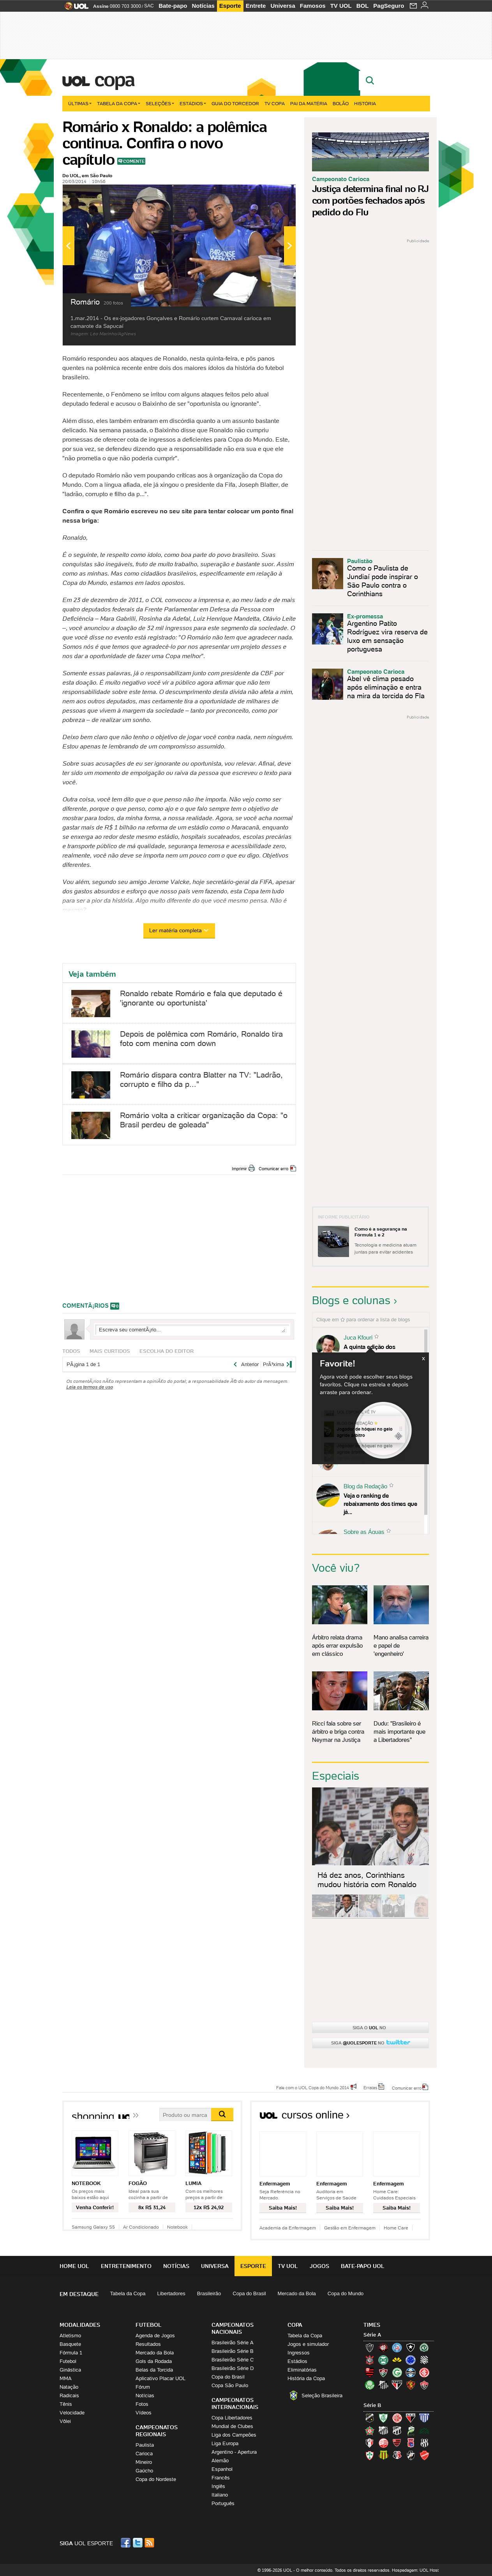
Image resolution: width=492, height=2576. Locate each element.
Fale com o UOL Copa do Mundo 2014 (312, 2087)
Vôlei (65, 2421)
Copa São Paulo (230, 2385)
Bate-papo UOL (362, 2266)
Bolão (341, 103)
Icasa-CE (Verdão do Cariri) (424, 2430)
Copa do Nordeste (156, 2479)
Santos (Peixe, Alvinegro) (383, 2385)
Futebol (68, 2361)
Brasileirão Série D (233, 2368)
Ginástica (70, 2369)
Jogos (319, 2266)
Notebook (177, 2227)
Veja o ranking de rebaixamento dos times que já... (380, 1504)
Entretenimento (126, 2266)
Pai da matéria (308, 103)
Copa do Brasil (249, 2293)
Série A (372, 2334)
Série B (372, 2405)
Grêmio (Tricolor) (410, 2372)
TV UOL (341, 5)
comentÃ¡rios (85, 1305)
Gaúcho (144, 2470)
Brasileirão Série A (233, 2342)
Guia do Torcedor (235, 103)
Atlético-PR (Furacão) (383, 2347)
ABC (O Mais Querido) (369, 2418)
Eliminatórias (302, 2369)
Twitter (138, 2543)
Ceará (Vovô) (397, 2430)
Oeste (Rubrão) (397, 2443)
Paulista (145, 2445)
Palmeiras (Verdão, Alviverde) (369, 2385)
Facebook (126, 2543)
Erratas (370, 2087)
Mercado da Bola (297, 2293)
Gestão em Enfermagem (350, 2228)
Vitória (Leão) (424, 2385)
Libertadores (171, 2293)
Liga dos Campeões (234, 2435)
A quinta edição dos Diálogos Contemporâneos (379, 1351)
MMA (66, 2378)
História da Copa (306, 2378)
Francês (221, 2477)
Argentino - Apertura (234, 2452)
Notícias (203, 5)
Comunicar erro (273, 1168)
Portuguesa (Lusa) (369, 2455)
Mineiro (144, 2462)
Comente (134, 161)
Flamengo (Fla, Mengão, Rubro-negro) (369, 2372)
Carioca (144, 2453)
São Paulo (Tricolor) (397, 2385)
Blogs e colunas (351, 1300)
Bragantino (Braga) (383, 2430)
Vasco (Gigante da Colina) (410, 2455)
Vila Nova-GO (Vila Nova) (424, 2455)
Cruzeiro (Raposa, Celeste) (410, 2360)
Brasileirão (209, 2293)
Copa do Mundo (346, 2293)
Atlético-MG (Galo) (369, 2347)
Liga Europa (225, 2443)
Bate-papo (173, 5)
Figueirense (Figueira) (424, 2360)
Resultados (148, 2344)
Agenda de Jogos (155, 2335)
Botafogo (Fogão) (410, 2347)
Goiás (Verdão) (397, 2372)
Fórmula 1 (71, 2352)
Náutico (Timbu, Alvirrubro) (383, 2443)
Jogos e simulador (308, 2344)
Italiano (220, 2494)
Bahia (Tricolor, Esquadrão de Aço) (397, 2347)
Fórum (143, 2387)
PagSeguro (388, 5)
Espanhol (222, 2469)
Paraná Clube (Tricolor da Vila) (410, 2443)
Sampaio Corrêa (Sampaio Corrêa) (383, 2455)
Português (223, 2503)
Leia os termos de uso (89, 1387)
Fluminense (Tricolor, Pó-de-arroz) (383, 2372)
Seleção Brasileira (322, 2395)
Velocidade (72, 2412)
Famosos (313, 5)
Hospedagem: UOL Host (415, 2570)
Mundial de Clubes (232, 2426)
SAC (149, 6)
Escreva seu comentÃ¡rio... (192, 1329)
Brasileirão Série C (233, 2359)
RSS (150, 2543)
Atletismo (70, 2335)
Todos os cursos (404, 2117)
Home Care (396, 2228)
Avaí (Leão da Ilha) (424, 2418)
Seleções (160, 103)
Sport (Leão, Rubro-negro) (410, 2385)
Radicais (69, 2395)
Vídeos (144, 2412)
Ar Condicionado (141, 2227)
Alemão (220, 2460)
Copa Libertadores (232, 2417)
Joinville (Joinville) (369, 2443)
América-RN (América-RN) (397, 2418)
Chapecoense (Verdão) (424, 2347)
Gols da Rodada (154, 2361)
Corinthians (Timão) (369, 2360)
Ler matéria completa (179, 930)
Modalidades (80, 2324)
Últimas (80, 103)
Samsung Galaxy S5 (93, 2227)
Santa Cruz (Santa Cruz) (397, 2455)
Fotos (142, 2404)
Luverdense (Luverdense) (410, 2430)
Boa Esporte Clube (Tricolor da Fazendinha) (369, 2430)
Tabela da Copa (118, 103)
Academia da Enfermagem (287, 2228)
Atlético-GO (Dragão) (410, 2418)
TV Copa (275, 103)
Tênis (66, 2404)
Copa (114, 79)
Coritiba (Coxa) (383, 2360)
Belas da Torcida (154, 2369)
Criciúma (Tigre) (397, 2360)
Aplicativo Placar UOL (160, 2378)
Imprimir (239, 1168)
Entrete (256, 5)
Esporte (230, 5)
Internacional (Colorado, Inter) (424, 2372)
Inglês (218, 2486)
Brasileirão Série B (233, 2351)
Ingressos (298, 2352)
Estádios (193, 103)
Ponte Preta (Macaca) (424, 2443)
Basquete (70, 2344)
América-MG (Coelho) (383, 2418)
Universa (282, 5)
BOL (362, 5)
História (365, 103)
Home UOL (74, 2266)
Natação (69, 2387)
